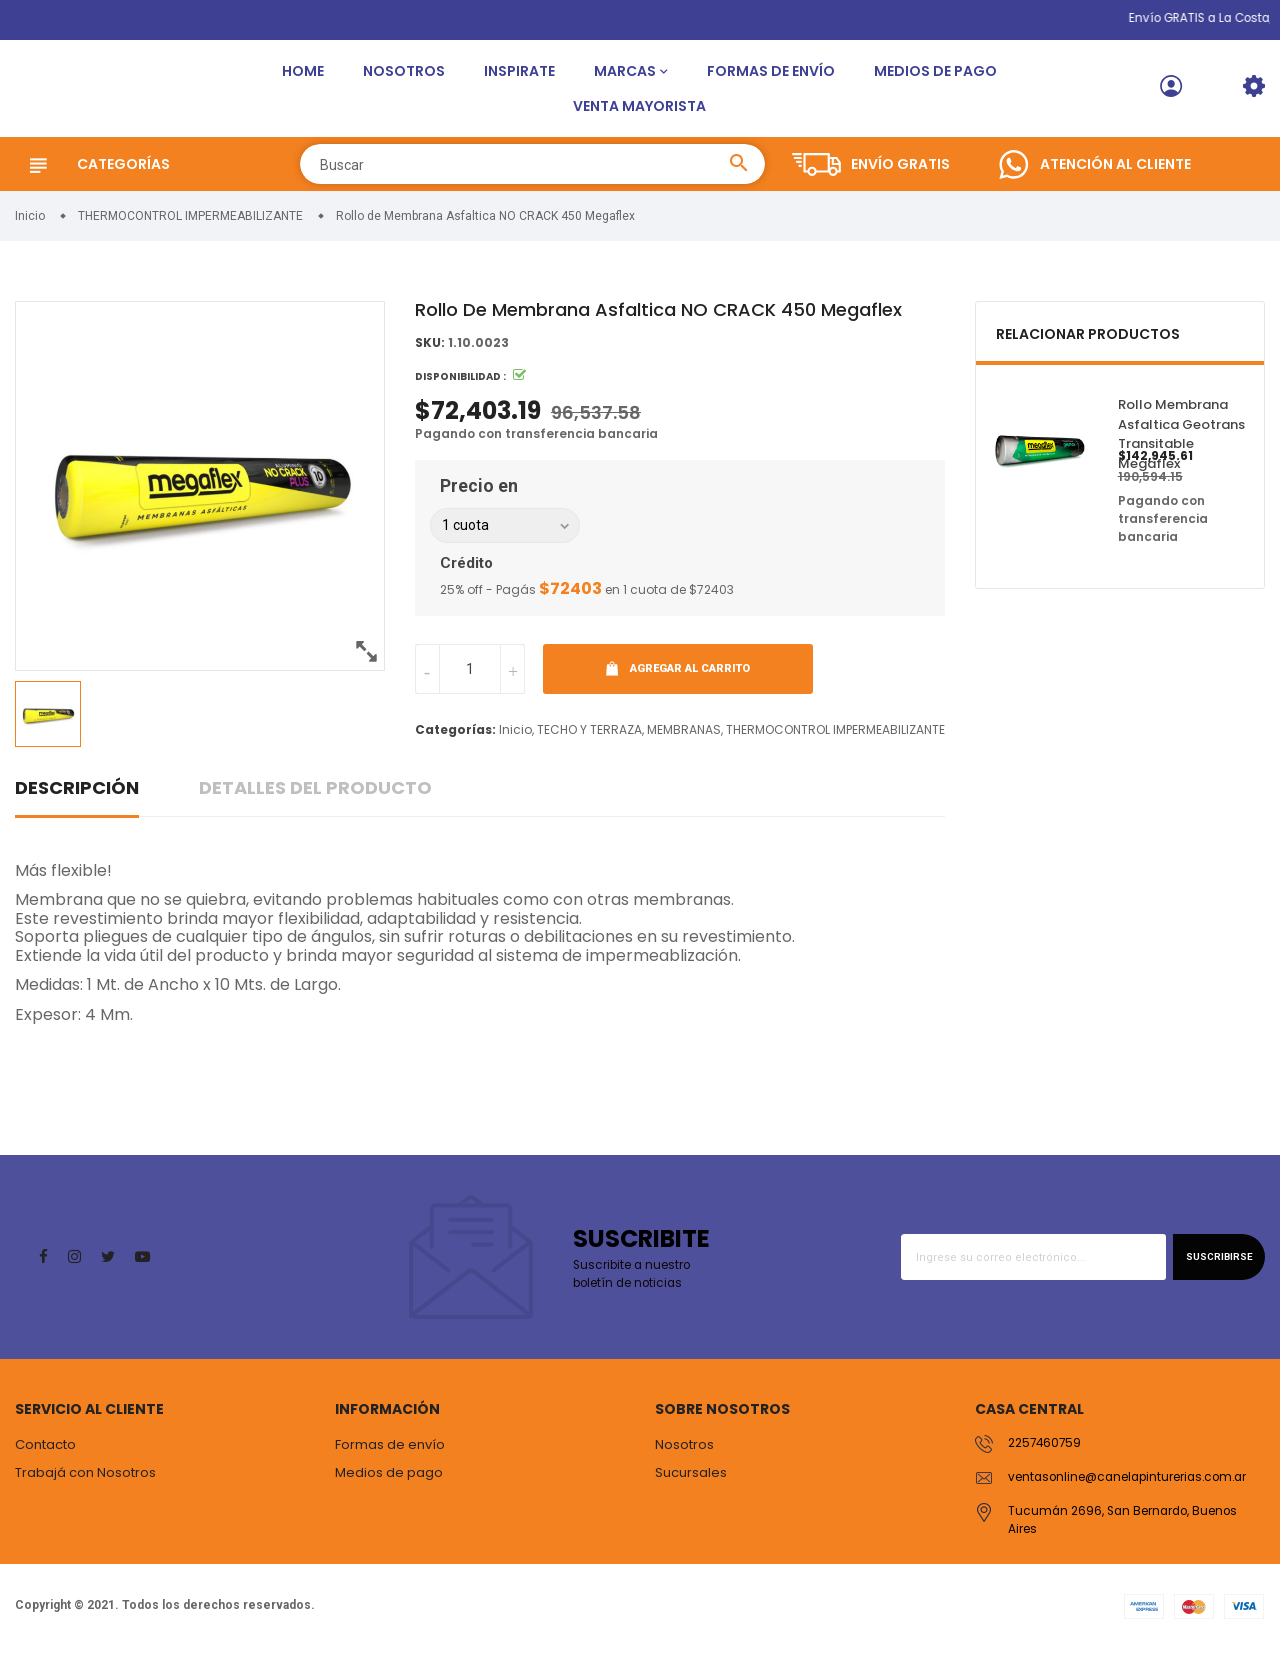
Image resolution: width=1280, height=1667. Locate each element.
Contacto (45, 1458)
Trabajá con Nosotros (85, 1486)
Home (303, 78)
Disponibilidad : (460, 391)
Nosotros (404, 78)
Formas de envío (771, 78)
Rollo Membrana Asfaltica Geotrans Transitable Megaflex (1181, 449)
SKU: (430, 357)
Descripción (77, 801)
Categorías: (455, 743)
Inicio (515, 743)
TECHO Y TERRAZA (589, 743)
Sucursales (691, 1486)
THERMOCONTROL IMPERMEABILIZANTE (835, 743)
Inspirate (519, 78)
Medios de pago (935, 78)
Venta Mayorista (639, 113)
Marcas (625, 78)
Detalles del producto (315, 801)
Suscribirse (1211, 1271)
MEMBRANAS (684, 743)
